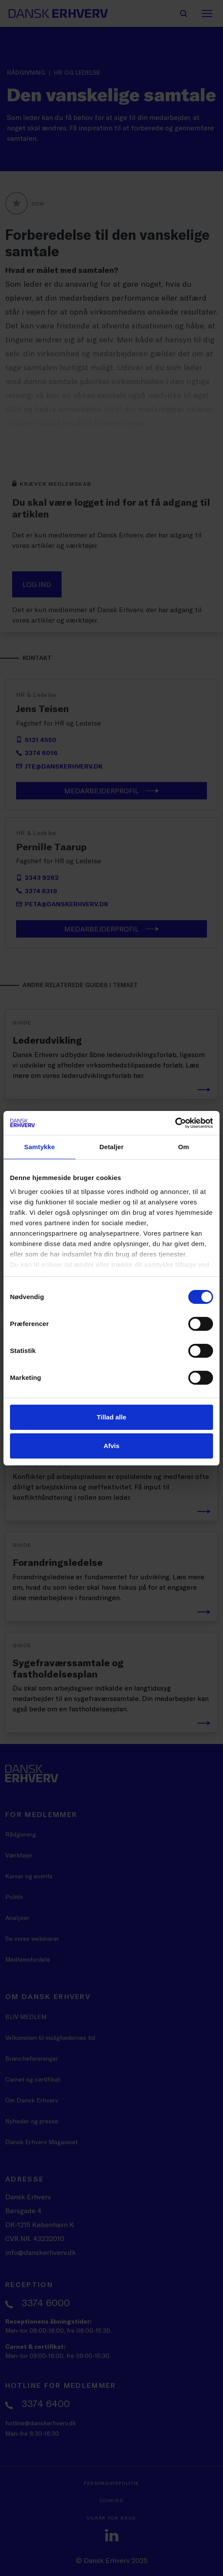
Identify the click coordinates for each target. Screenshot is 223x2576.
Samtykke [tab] (39, 1146)
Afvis (112, 1445)
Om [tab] (183, 1146)
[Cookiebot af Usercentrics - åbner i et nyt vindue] (175, 1123)
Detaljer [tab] (111, 1146)
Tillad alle (111, 1417)
